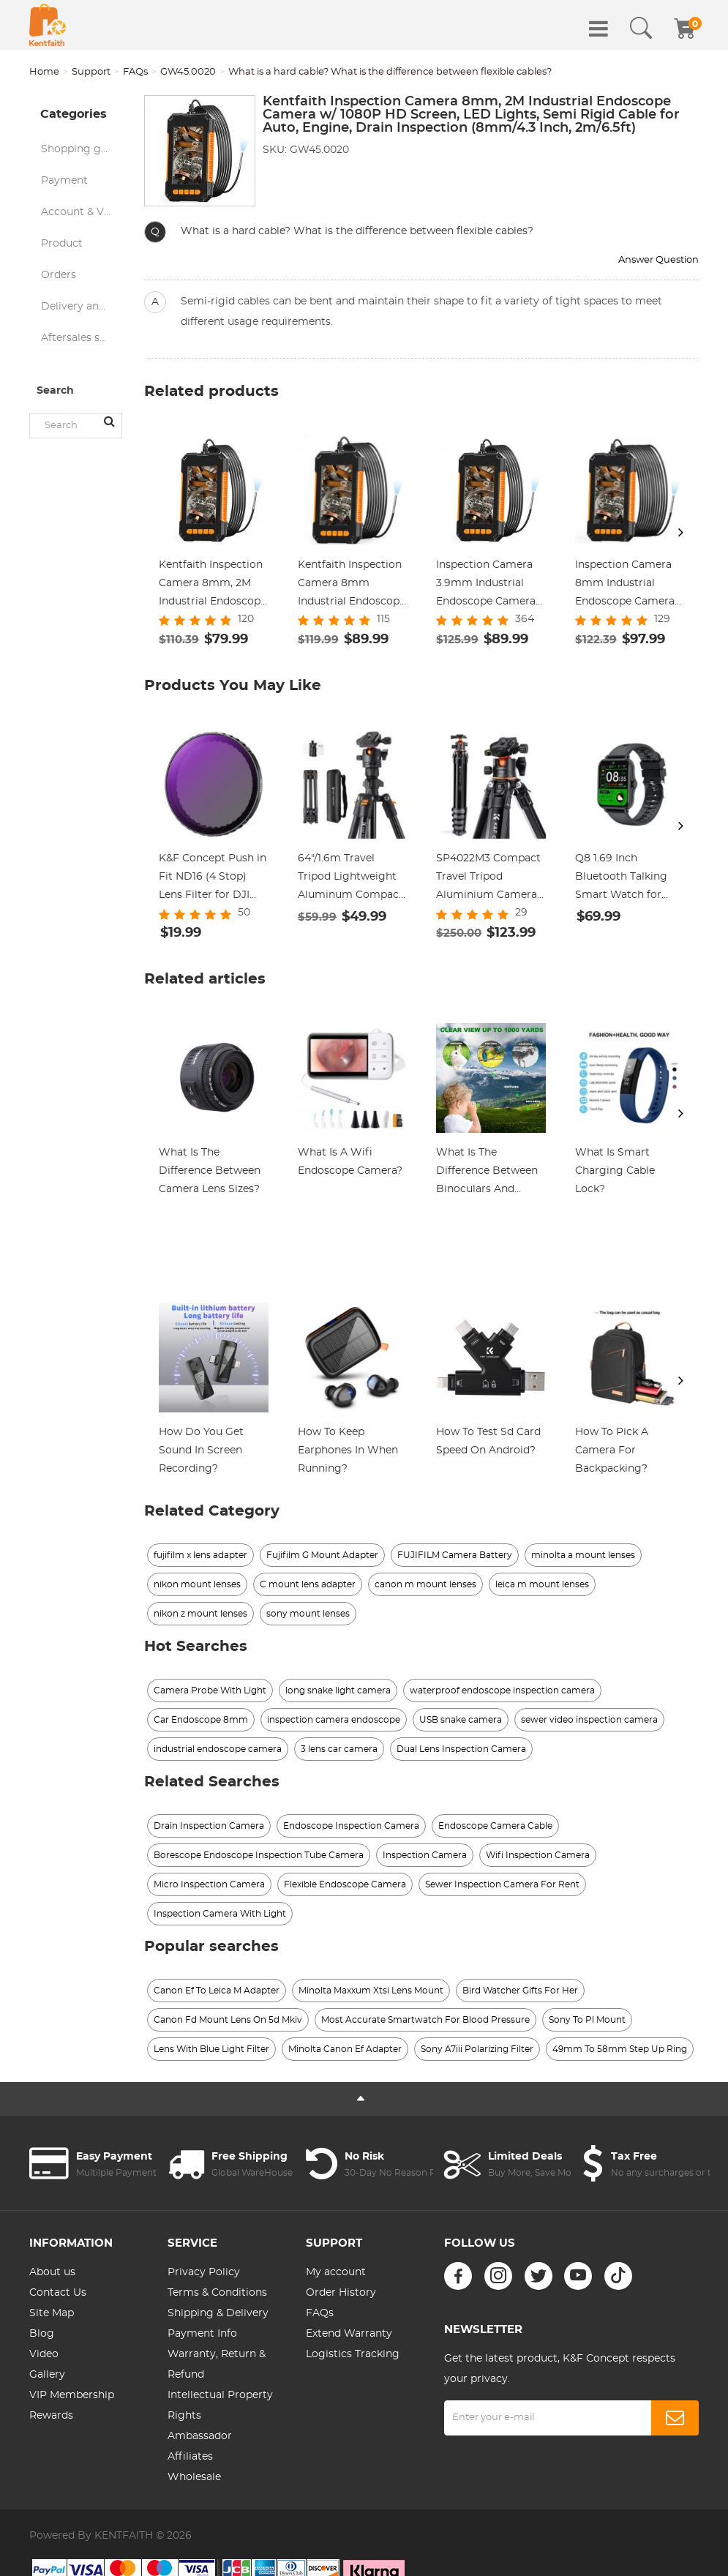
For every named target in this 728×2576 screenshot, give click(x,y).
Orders (58, 275)
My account (336, 2272)
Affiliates (190, 2457)
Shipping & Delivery (218, 2313)
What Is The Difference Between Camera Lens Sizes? (209, 1170)
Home (44, 72)
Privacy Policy (204, 2272)
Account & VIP (77, 212)
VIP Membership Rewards (71, 2405)
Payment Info (202, 2334)
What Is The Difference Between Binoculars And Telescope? (487, 1173)
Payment (64, 181)
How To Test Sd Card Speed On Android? (488, 1441)
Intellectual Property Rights (220, 2405)
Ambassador (200, 2436)
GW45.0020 (188, 72)
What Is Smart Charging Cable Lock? (615, 1170)
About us (52, 2272)
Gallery (47, 2375)
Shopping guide (82, 149)
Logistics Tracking (352, 2354)
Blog (41, 2334)
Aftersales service (82, 338)
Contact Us (57, 2293)
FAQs (135, 72)
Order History (341, 2293)
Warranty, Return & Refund (217, 2364)
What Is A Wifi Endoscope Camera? (350, 1161)
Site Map (51, 2313)
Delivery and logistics (82, 307)
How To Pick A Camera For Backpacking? (611, 1450)
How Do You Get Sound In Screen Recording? (201, 1450)
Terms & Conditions (217, 2293)
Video (44, 2354)
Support (91, 72)
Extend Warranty (349, 2334)
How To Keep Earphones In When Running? (348, 1450)
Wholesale (194, 2477)
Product (62, 244)
